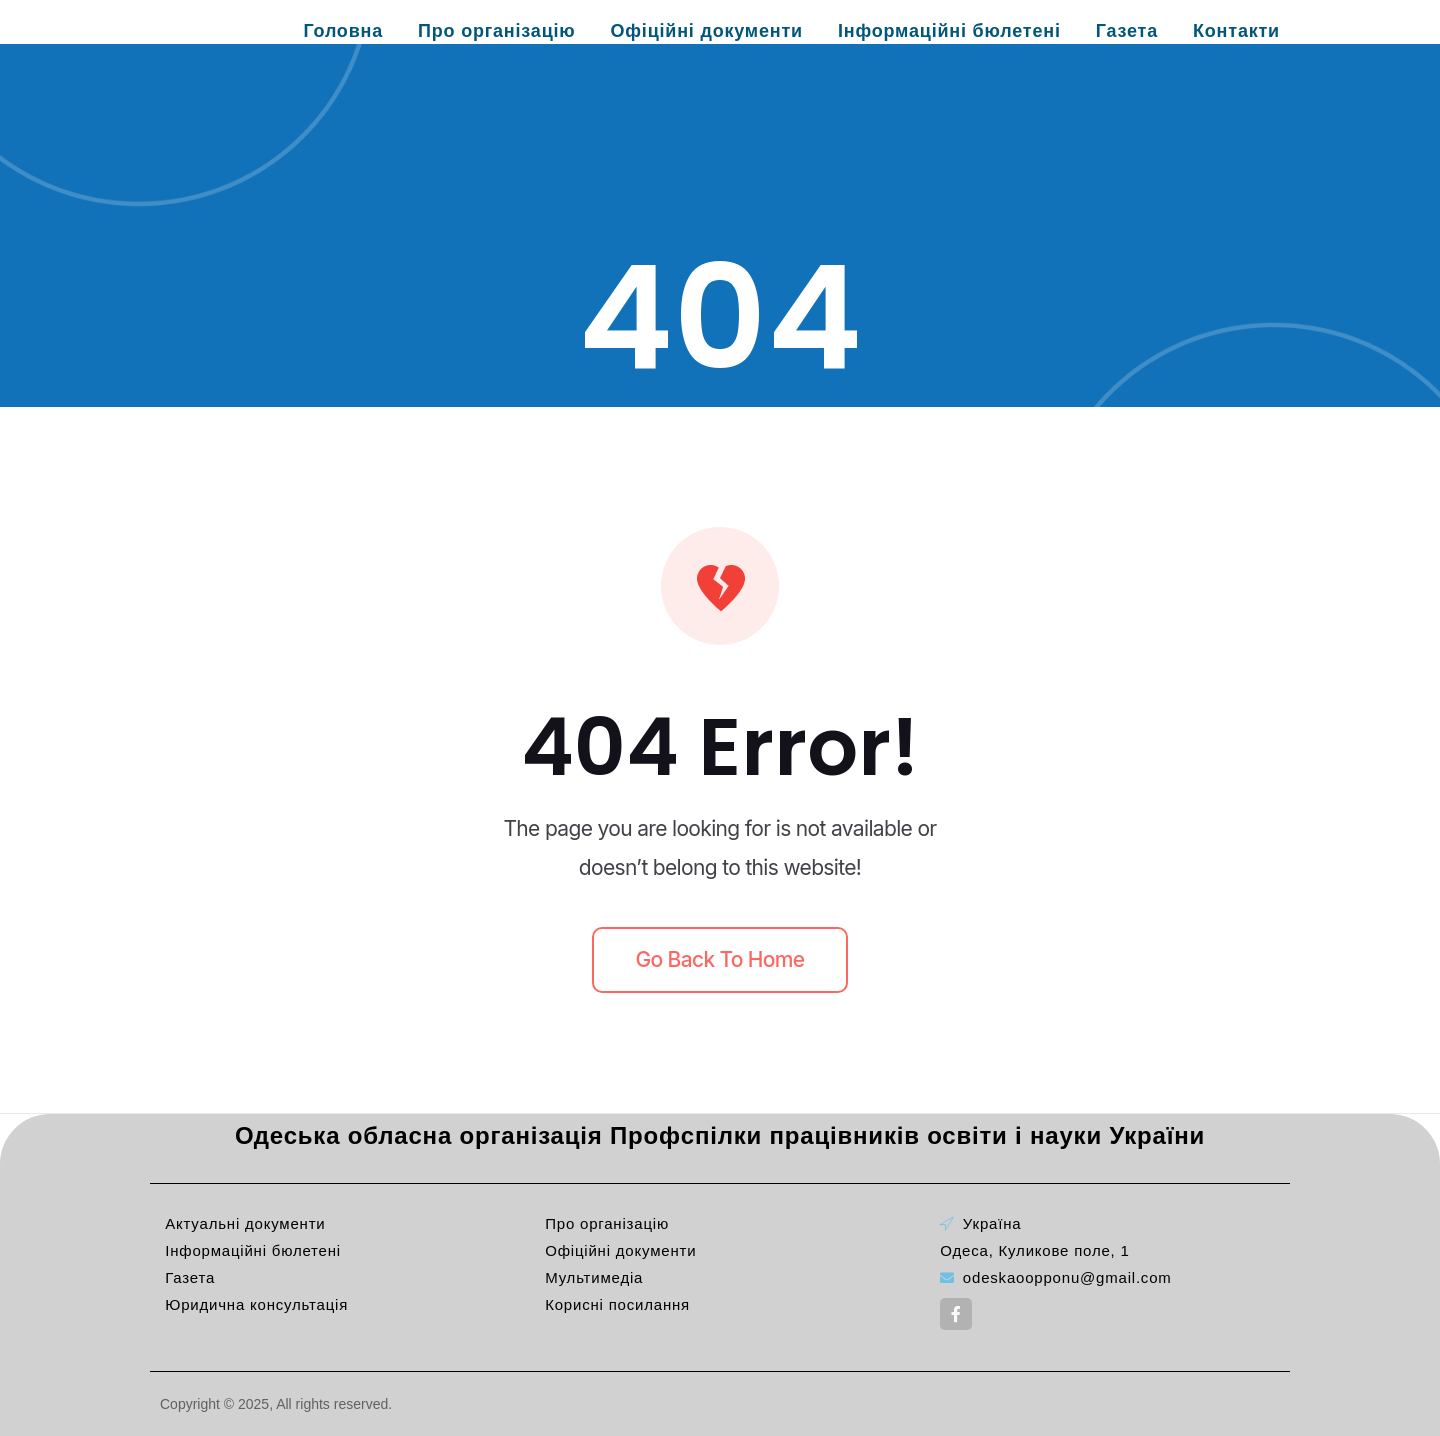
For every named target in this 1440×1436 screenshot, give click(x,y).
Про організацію (496, 31)
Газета (1127, 31)
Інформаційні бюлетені (949, 31)
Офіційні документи (707, 31)
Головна (343, 31)
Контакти (1236, 31)
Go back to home (720, 959)
